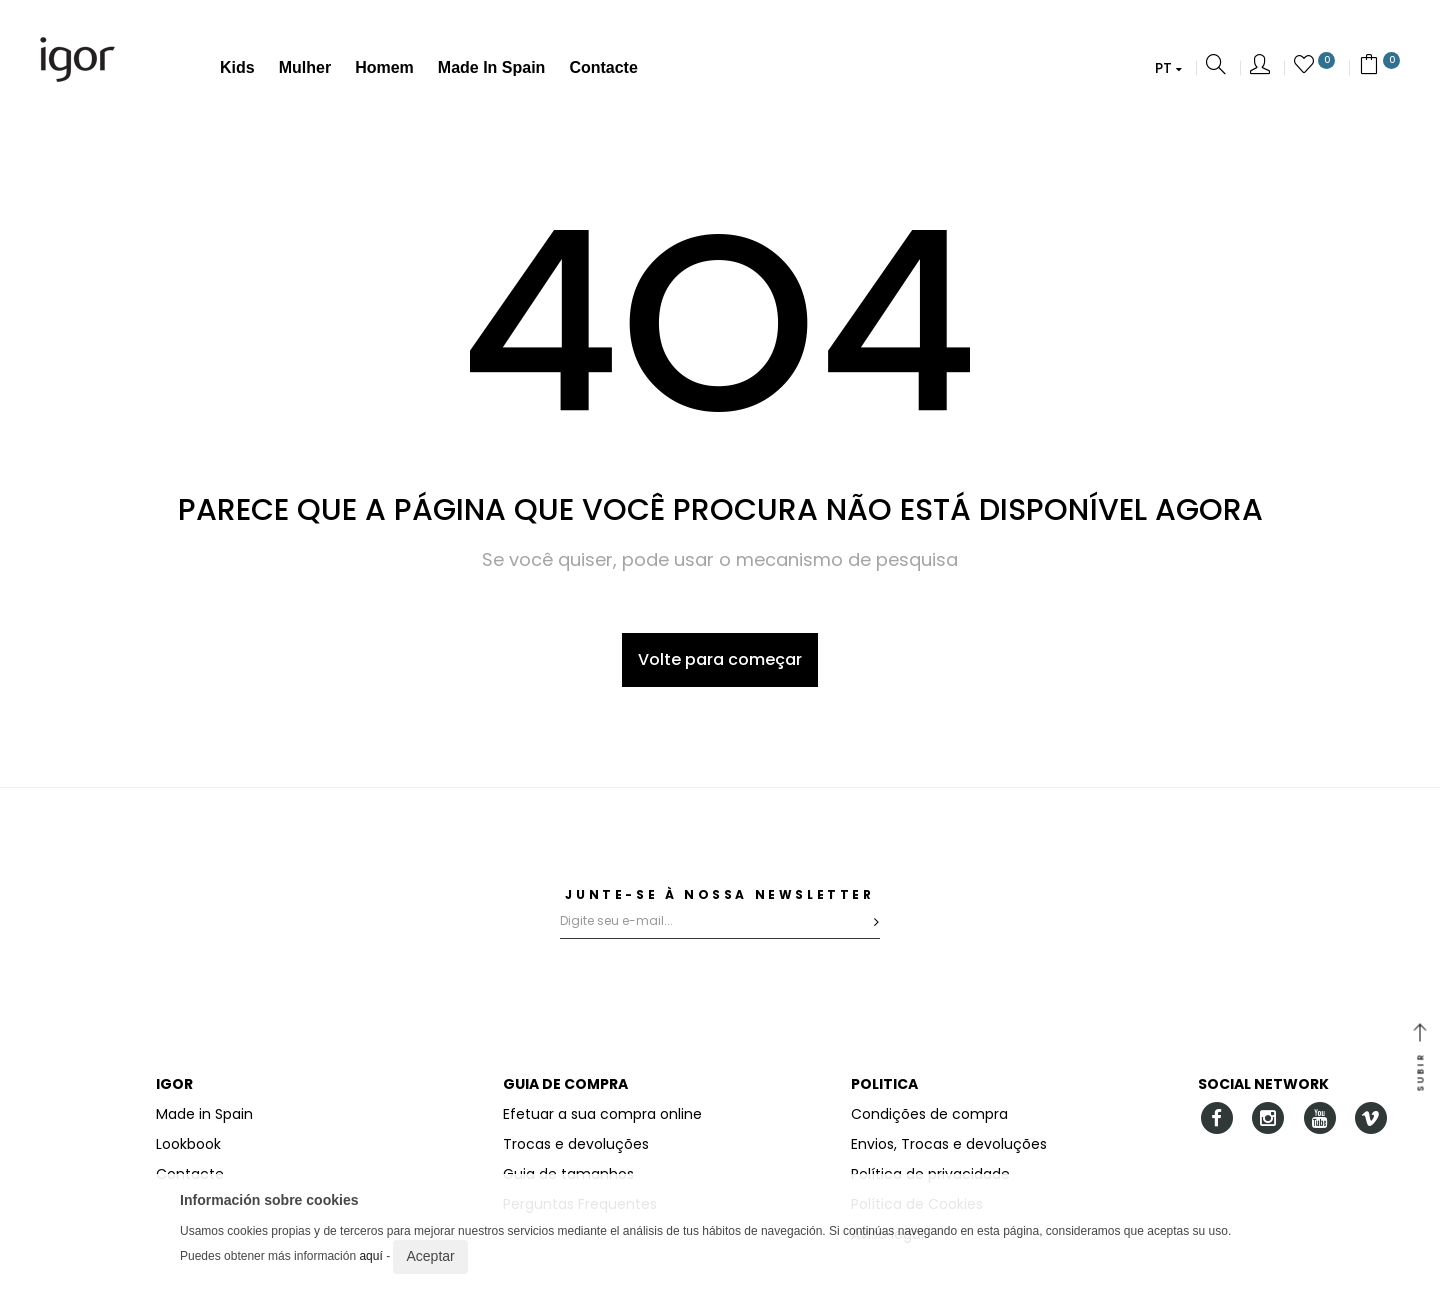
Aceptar (430, 1256)
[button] (1168, 68)
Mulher (305, 67)
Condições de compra (929, 1114)
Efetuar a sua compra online (602, 1114)
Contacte (603, 67)
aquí (370, 1256)
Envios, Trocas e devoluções (949, 1144)
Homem (384, 67)
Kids (237, 67)
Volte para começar (720, 659)
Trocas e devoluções (576, 1144)
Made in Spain (492, 67)
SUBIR (1420, 1059)
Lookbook (188, 1144)
